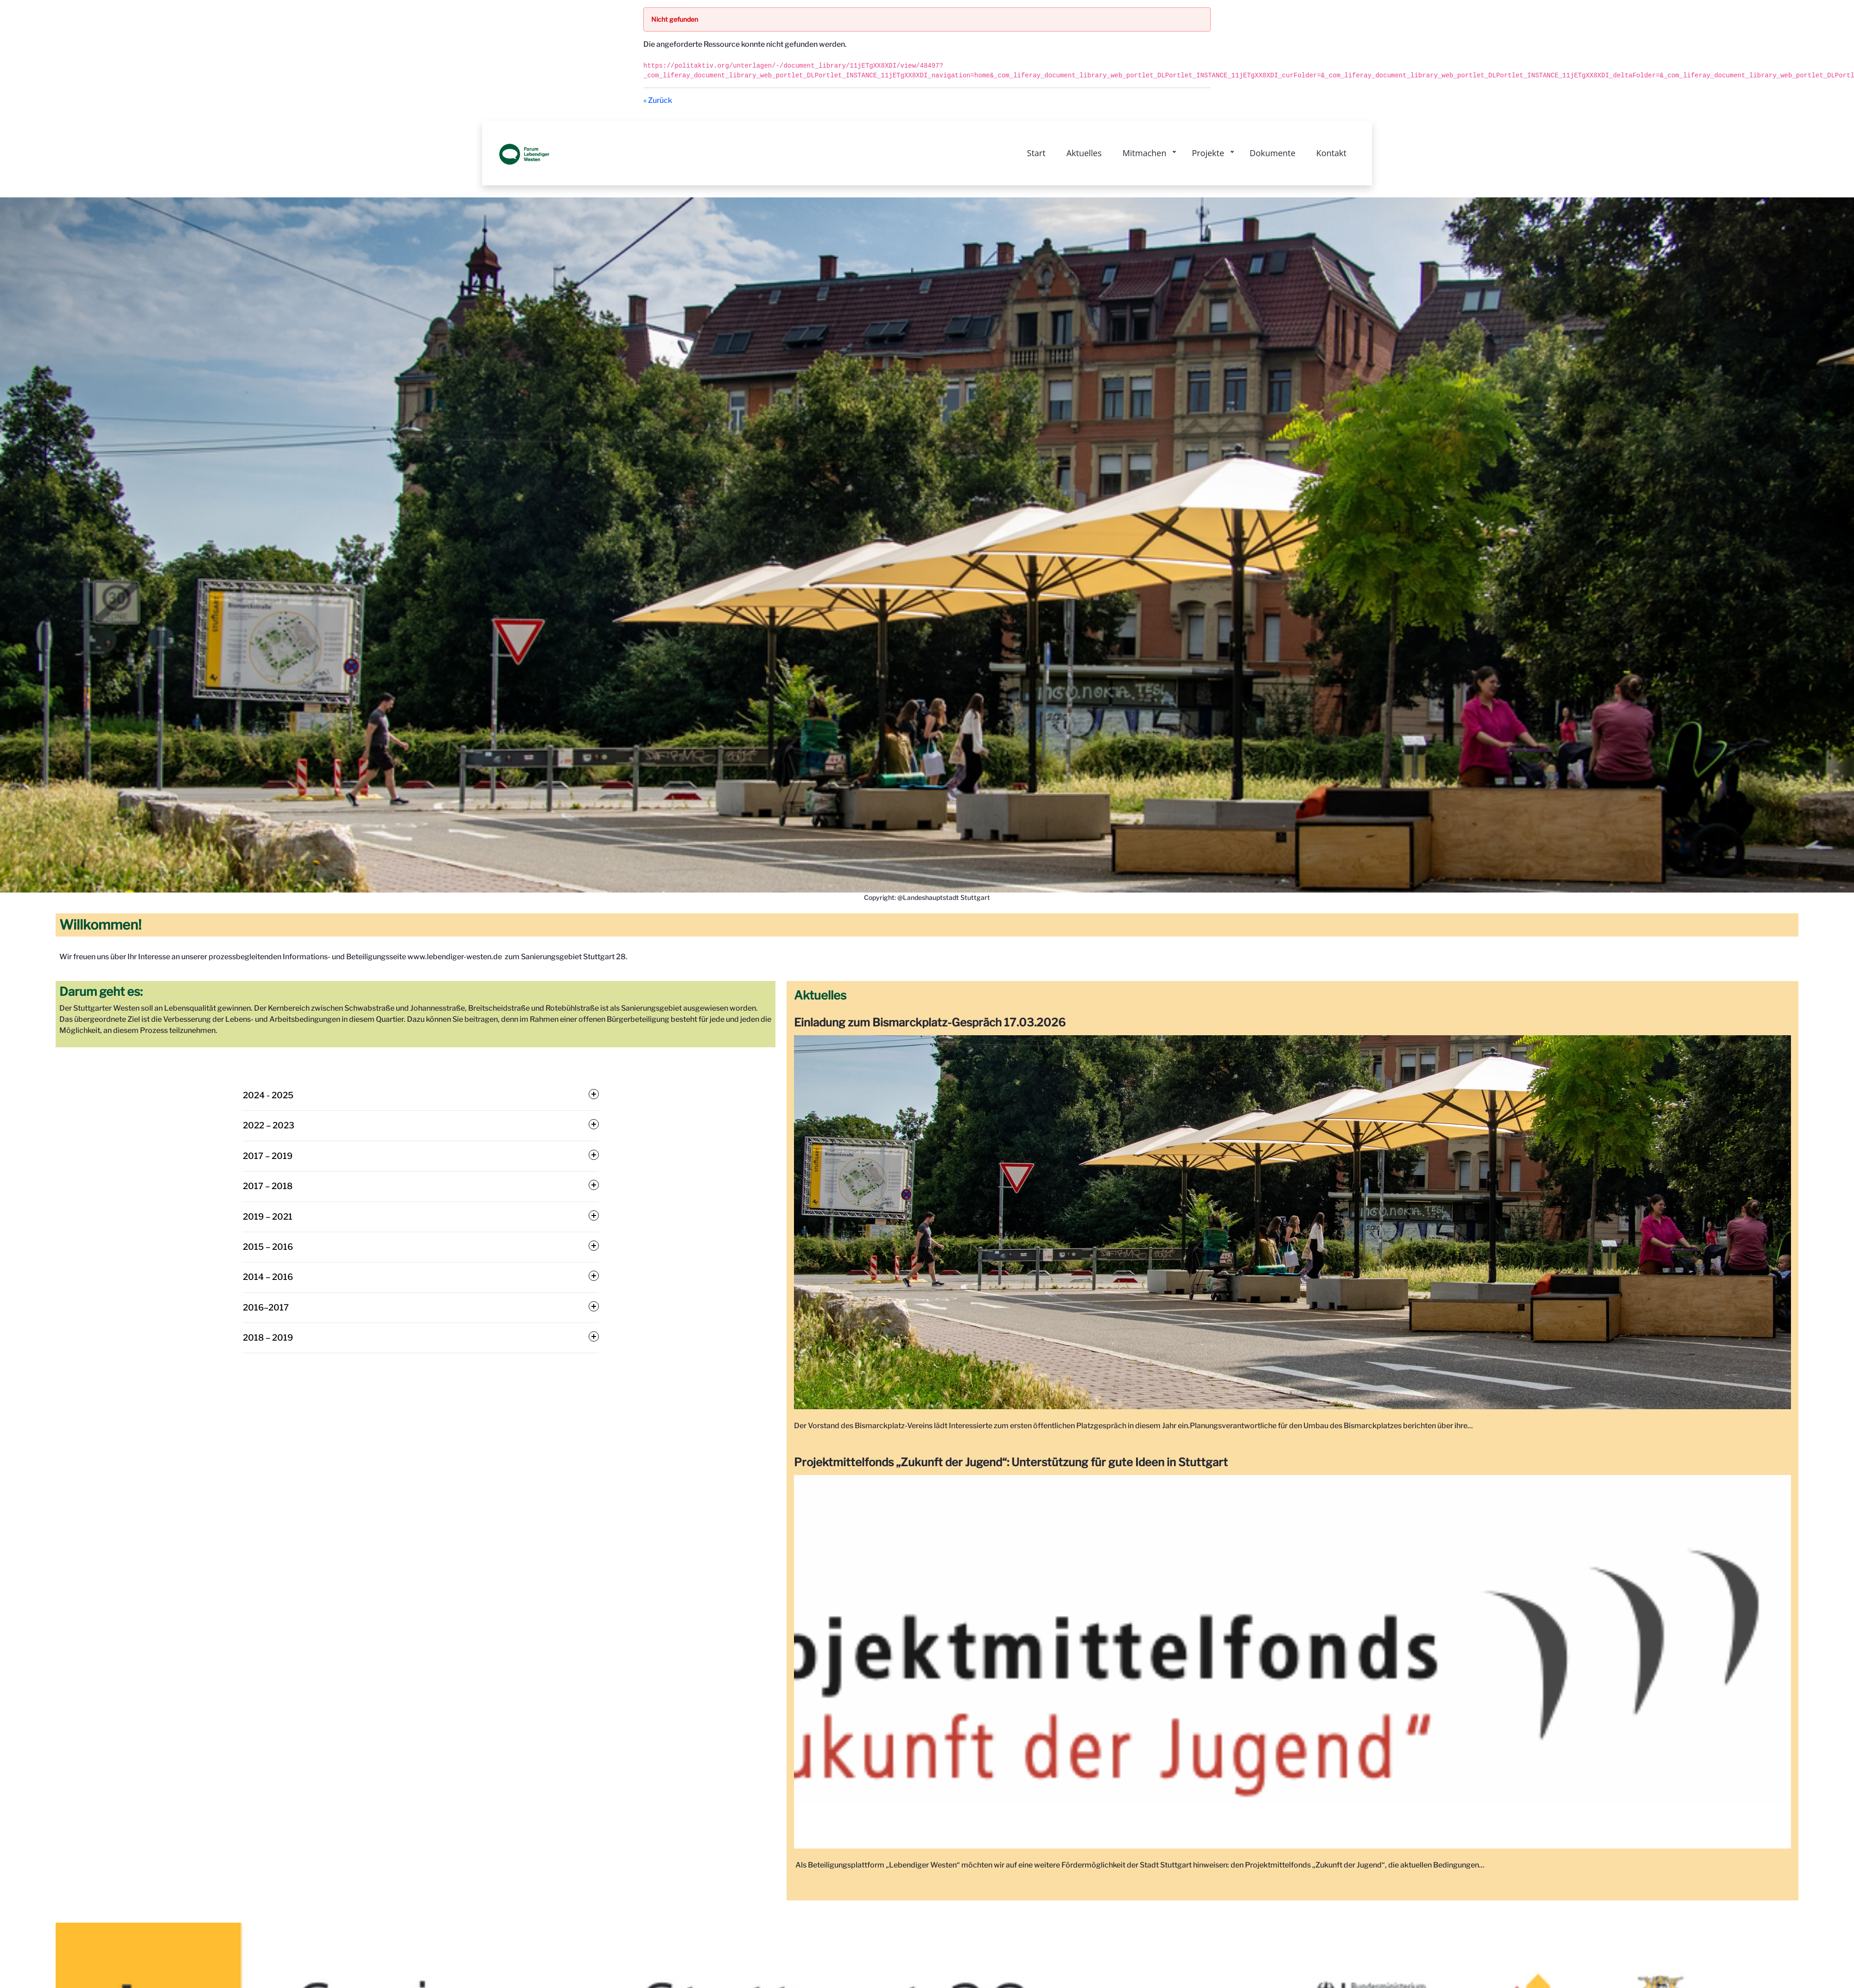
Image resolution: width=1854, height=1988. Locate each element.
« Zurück (657, 100)
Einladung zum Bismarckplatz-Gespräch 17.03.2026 (931, 1022)
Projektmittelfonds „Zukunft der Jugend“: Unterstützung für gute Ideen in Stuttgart (1012, 1462)
